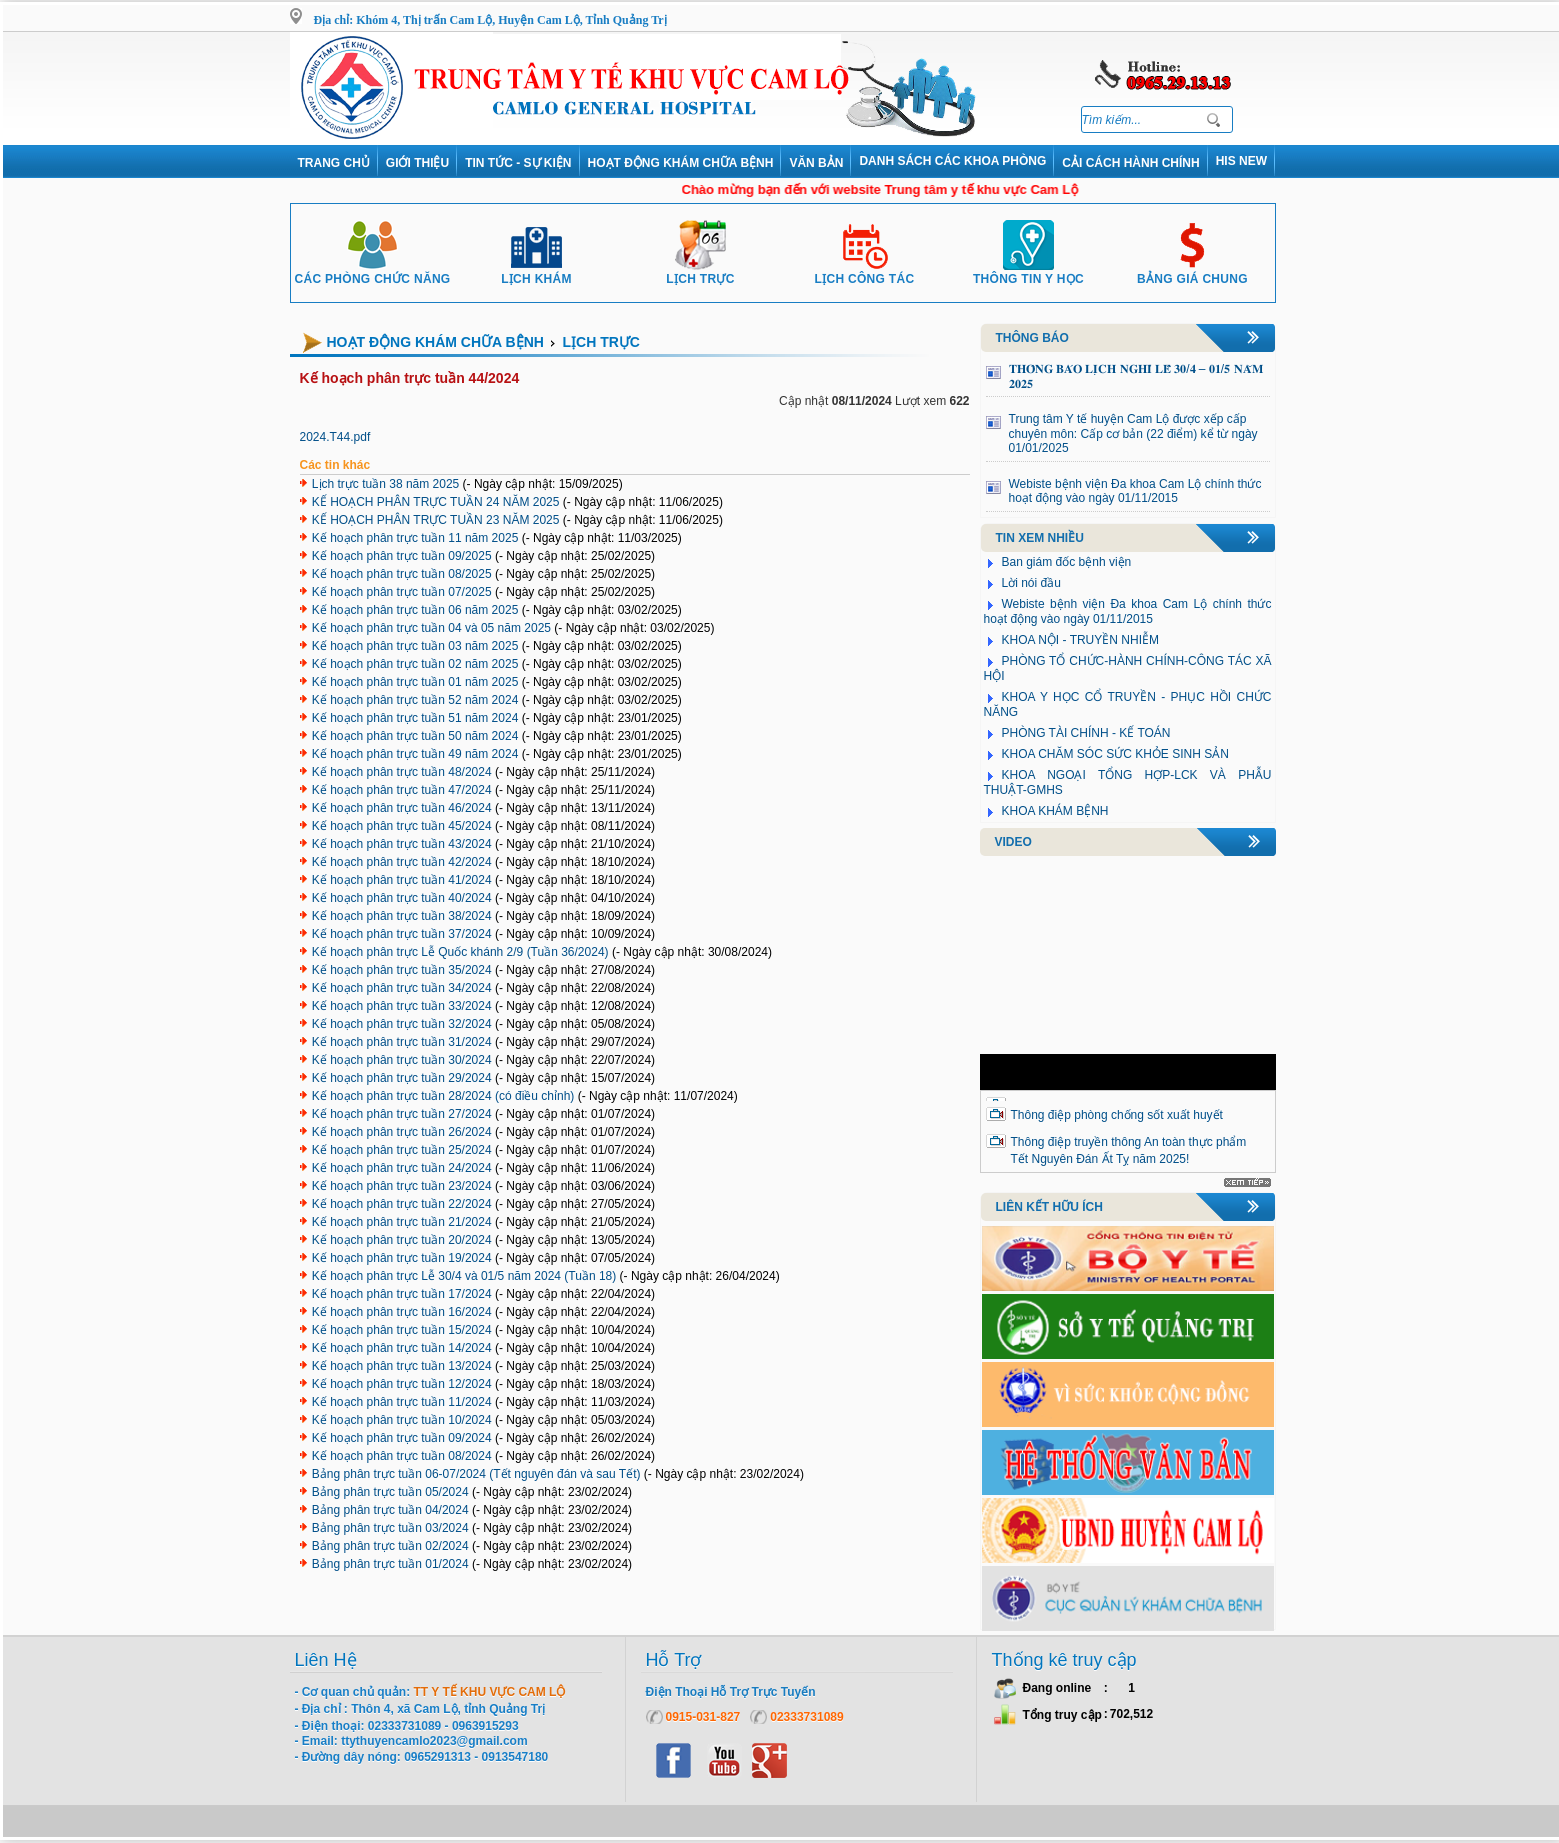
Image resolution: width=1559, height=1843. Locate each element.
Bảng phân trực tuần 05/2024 (390, 1492)
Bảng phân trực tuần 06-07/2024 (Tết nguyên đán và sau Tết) (476, 1474)
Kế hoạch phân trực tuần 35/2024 (402, 970)
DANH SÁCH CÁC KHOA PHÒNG (952, 161)
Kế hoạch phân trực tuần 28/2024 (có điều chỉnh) (443, 1096)
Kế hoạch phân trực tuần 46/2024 (402, 808)
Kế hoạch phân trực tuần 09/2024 (402, 1438)
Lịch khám (536, 271)
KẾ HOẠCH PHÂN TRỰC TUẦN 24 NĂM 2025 (436, 502)
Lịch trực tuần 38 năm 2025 (385, 484)
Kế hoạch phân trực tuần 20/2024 (402, 1240)
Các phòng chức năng (372, 271)
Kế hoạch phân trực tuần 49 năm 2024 (415, 754)
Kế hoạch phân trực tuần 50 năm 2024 (415, 736)
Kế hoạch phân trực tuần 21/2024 (402, 1222)
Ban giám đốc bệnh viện (1067, 562)
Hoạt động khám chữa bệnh (681, 163)
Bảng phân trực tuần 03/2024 (390, 1528)
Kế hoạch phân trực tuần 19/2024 (402, 1258)
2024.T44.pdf (335, 437)
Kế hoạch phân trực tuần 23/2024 (402, 1186)
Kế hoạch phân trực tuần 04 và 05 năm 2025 (431, 628)
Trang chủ (334, 163)
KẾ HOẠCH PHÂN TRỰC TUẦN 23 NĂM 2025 (436, 520)
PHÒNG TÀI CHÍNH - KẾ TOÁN (1086, 733)
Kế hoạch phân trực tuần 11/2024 (402, 1402)
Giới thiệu (417, 163)
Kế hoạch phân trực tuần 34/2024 (402, 988)
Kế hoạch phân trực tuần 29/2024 (402, 1078)
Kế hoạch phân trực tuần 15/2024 (402, 1330)
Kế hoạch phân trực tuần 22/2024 (402, 1204)
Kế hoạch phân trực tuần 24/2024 (402, 1168)
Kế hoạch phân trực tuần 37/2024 (402, 934)
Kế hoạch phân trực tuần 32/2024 (402, 1024)
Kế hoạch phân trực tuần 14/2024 (402, 1348)
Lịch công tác (865, 271)
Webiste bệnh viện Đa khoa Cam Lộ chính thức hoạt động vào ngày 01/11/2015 (1135, 491)
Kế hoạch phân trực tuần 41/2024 (402, 880)
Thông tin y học (1028, 271)
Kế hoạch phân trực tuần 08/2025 (402, 574)
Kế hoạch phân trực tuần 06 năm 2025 (415, 610)
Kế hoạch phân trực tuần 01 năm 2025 (415, 682)
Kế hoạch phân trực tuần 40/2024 (402, 898)
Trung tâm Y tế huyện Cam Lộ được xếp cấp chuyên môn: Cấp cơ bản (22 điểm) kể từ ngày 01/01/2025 (1133, 433)
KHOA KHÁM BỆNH (1055, 811)
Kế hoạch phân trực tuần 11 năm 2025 (415, 538)
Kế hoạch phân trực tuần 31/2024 (402, 1042)
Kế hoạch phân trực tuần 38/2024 (402, 916)
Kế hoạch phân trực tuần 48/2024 (402, 772)
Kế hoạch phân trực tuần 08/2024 (402, 1456)
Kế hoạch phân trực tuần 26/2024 (402, 1132)
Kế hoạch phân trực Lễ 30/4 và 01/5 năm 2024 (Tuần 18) (464, 1276)
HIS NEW (1241, 161)
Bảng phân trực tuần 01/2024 (390, 1564)
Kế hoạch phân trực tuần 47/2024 (402, 790)
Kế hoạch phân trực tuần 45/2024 (402, 826)
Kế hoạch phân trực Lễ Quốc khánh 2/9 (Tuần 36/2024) (460, 952)
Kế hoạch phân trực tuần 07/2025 (402, 592)
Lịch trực (700, 271)
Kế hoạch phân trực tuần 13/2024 (402, 1366)
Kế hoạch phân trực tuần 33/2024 (402, 1006)
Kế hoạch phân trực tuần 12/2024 (402, 1384)
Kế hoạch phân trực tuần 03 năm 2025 (415, 646)
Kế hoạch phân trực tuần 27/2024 (402, 1114)
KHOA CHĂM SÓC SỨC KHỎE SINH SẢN (1115, 754)
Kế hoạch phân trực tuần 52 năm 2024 (415, 700)
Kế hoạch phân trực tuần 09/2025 (402, 556)
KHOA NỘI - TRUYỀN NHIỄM (1080, 640)
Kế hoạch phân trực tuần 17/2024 (402, 1294)
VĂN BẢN (816, 163)
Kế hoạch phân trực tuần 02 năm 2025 (415, 664)
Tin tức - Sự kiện (518, 163)
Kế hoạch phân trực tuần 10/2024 (402, 1420)
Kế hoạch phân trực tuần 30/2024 (402, 1060)
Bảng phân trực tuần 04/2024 (390, 1510)
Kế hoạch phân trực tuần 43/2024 (402, 844)
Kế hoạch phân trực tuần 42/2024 (402, 862)
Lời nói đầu (1031, 583)
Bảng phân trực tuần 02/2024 (390, 1546)
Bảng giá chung (1192, 271)
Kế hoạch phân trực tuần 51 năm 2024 (415, 718)
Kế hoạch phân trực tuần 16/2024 (402, 1312)
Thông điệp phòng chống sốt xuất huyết (1117, 1115)
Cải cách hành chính (1130, 163)
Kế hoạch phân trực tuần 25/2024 (402, 1150)
